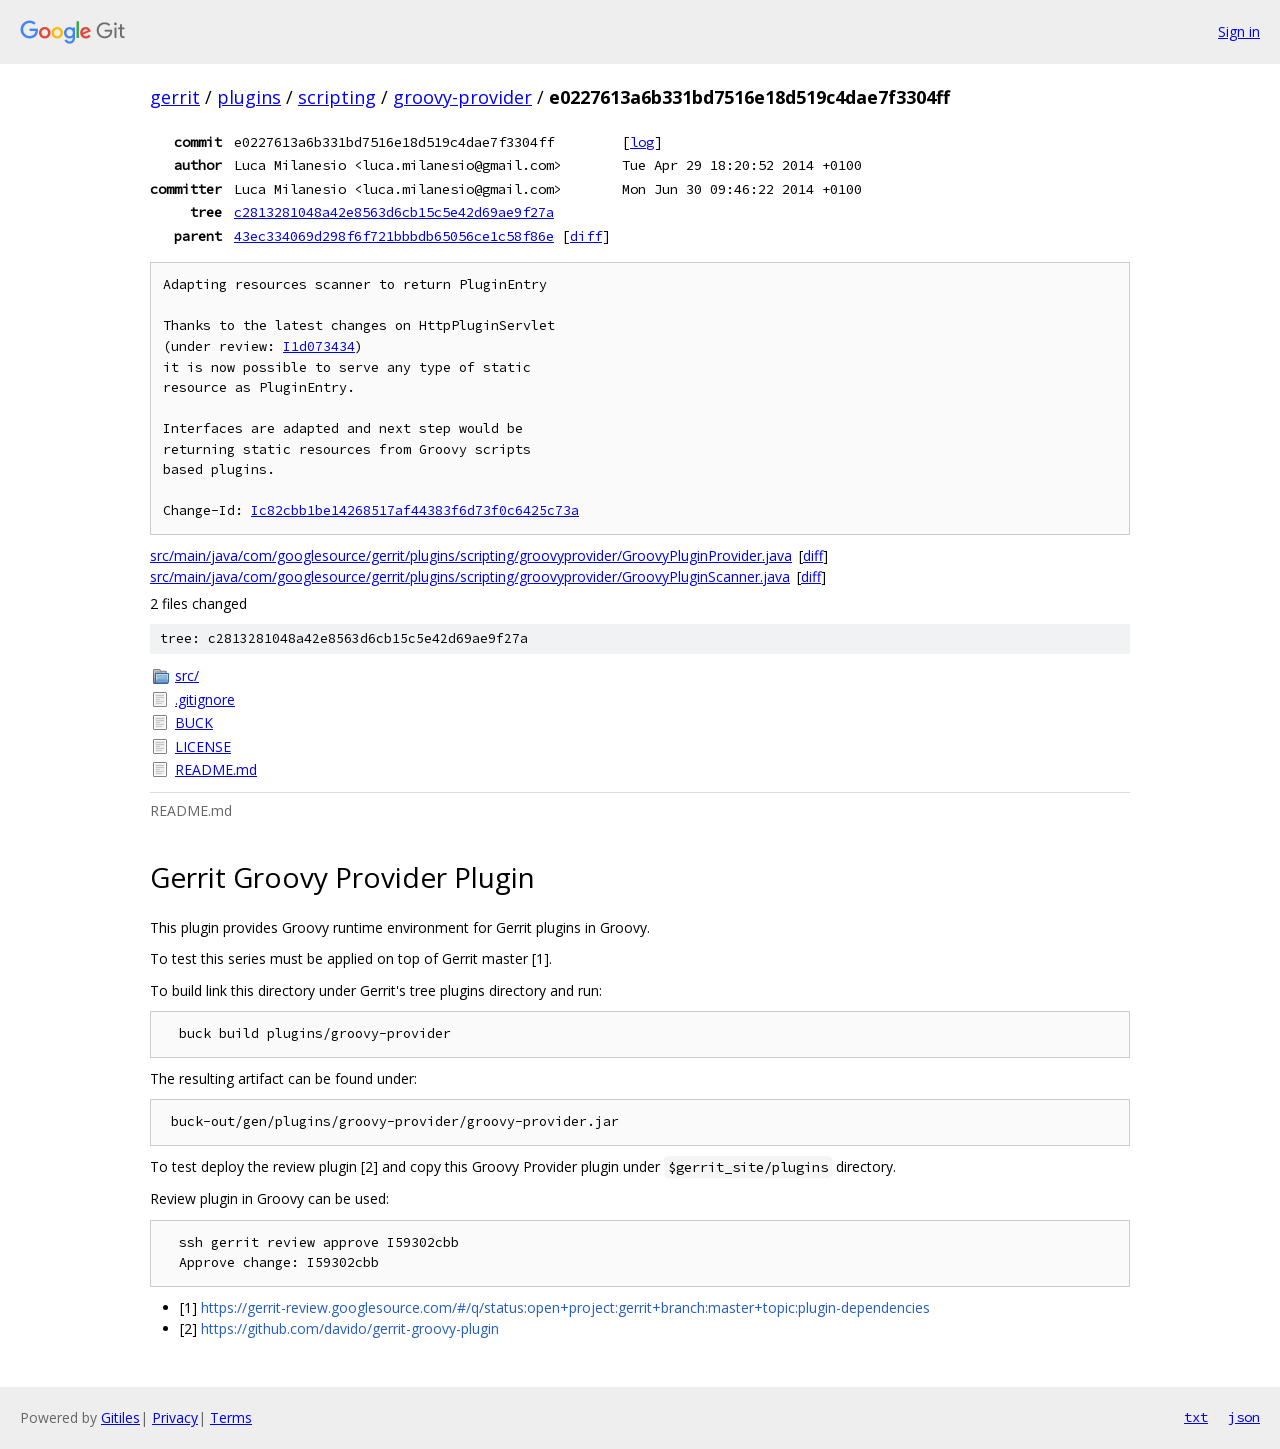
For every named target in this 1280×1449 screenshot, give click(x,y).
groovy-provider (462, 97)
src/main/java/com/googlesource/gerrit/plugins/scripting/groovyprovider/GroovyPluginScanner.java (470, 576)
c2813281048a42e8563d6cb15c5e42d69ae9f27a (394, 212)
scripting (337, 97)
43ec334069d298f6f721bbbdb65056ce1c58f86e (394, 236)
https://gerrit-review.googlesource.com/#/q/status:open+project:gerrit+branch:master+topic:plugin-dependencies (565, 1307)
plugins (249, 97)
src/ (187, 675)
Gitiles (120, 1417)
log (642, 142)
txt (1196, 1417)
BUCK (194, 722)
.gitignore (205, 699)
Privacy (175, 1417)
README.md (216, 769)
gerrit (175, 97)
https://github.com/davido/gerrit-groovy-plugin (350, 1328)
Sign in (1239, 31)
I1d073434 (319, 346)
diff (586, 236)
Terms (231, 1417)
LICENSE (203, 746)
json (1244, 1417)
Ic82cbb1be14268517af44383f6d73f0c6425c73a (415, 510)
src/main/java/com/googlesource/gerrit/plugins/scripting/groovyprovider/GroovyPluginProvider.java (471, 555)
